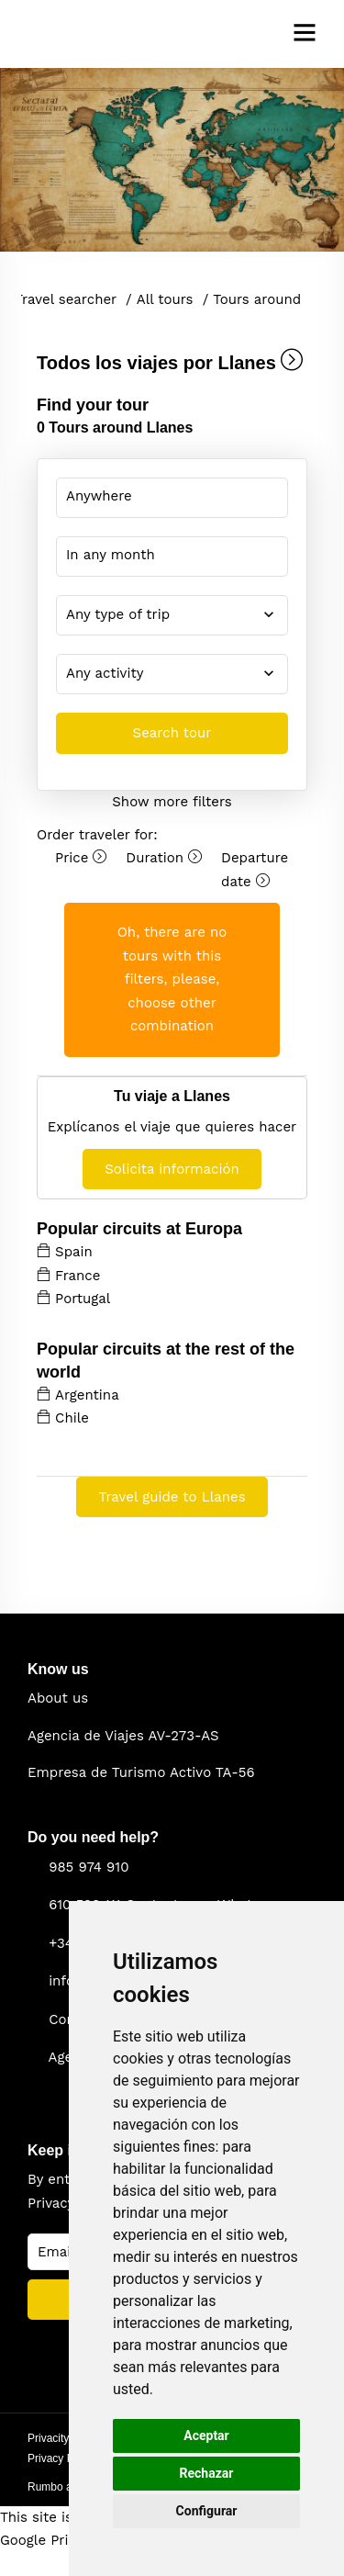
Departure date (254, 869)
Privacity (48, 2438)
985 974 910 (88, 1867)
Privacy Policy (62, 2458)
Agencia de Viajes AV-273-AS (123, 1735)
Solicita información (172, 1169)
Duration (164, 857)
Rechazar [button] (207, 2473)
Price (80, 857)
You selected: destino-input (158, 495)
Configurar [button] (207, 2510)
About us (58, 1698)
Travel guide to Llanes (171, 1497)
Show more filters (171, 801)
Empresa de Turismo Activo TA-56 (141, 1772)
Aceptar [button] (206, 2435)
